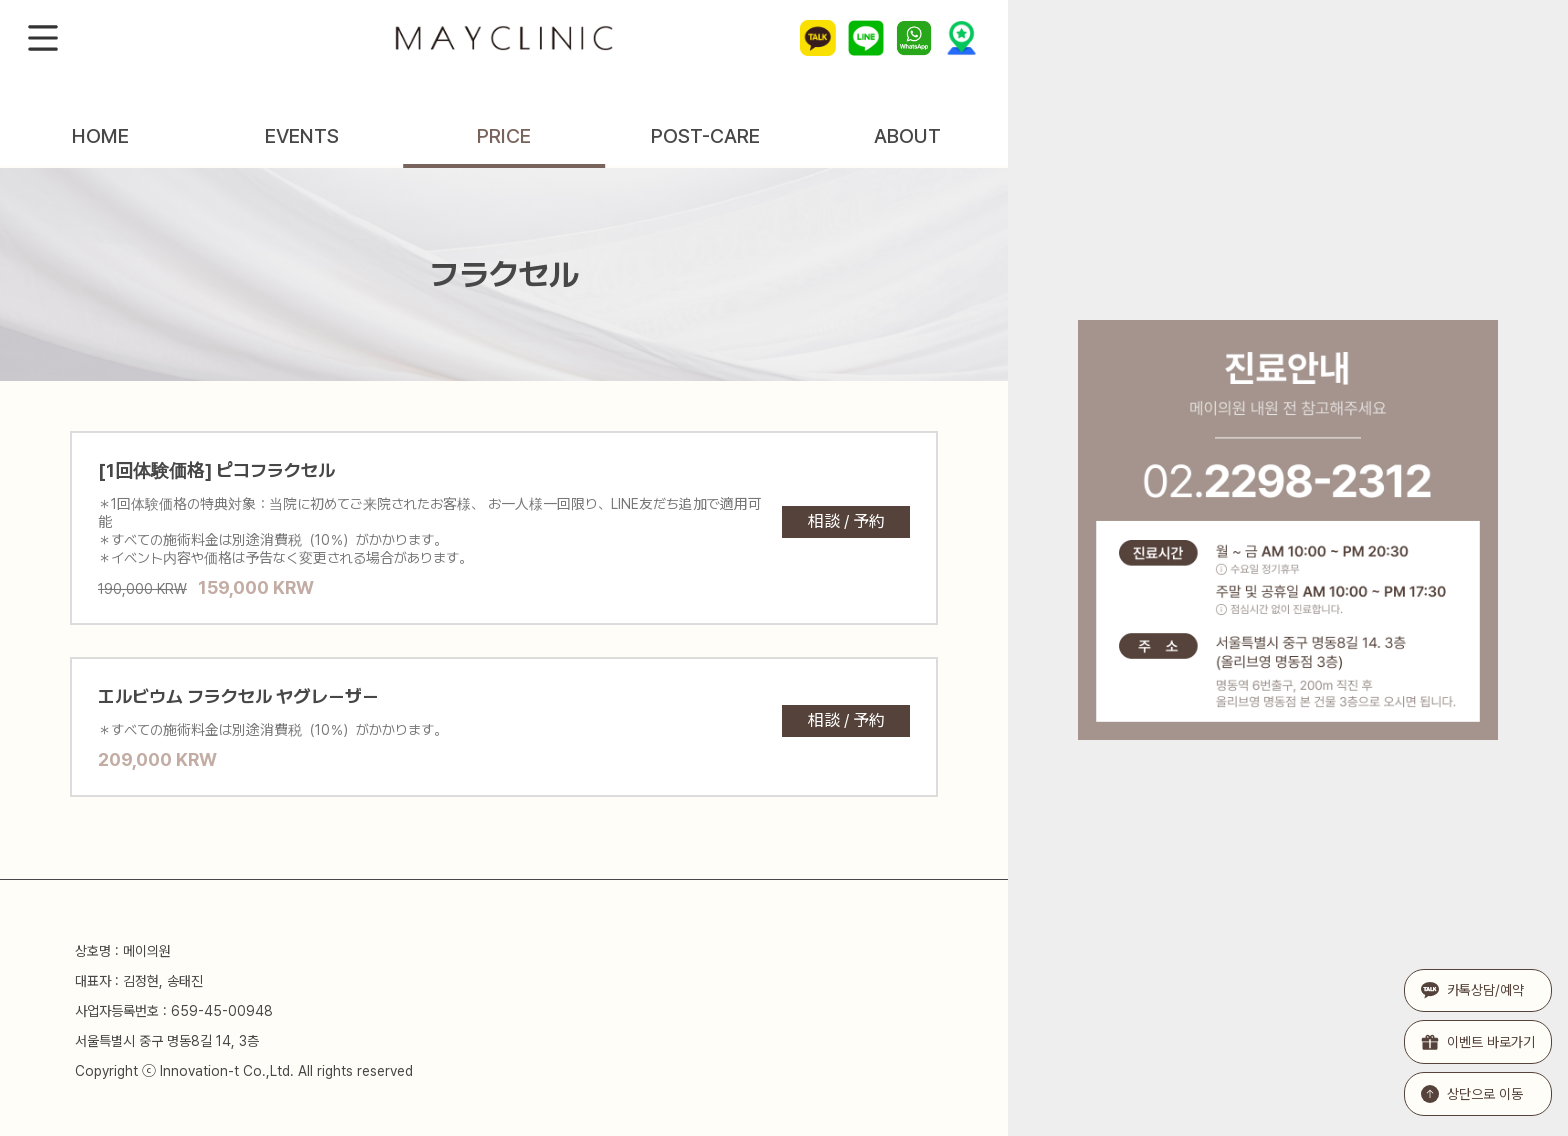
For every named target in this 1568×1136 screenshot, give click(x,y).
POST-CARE (705, 136)
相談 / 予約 (846, 521)
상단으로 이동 (1472, 1094)
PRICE (504, 136)
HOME (100, 136)
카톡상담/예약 (1472, 990)
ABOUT (907, 136)
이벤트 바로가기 (1478, 1042)
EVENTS (302, 136)
